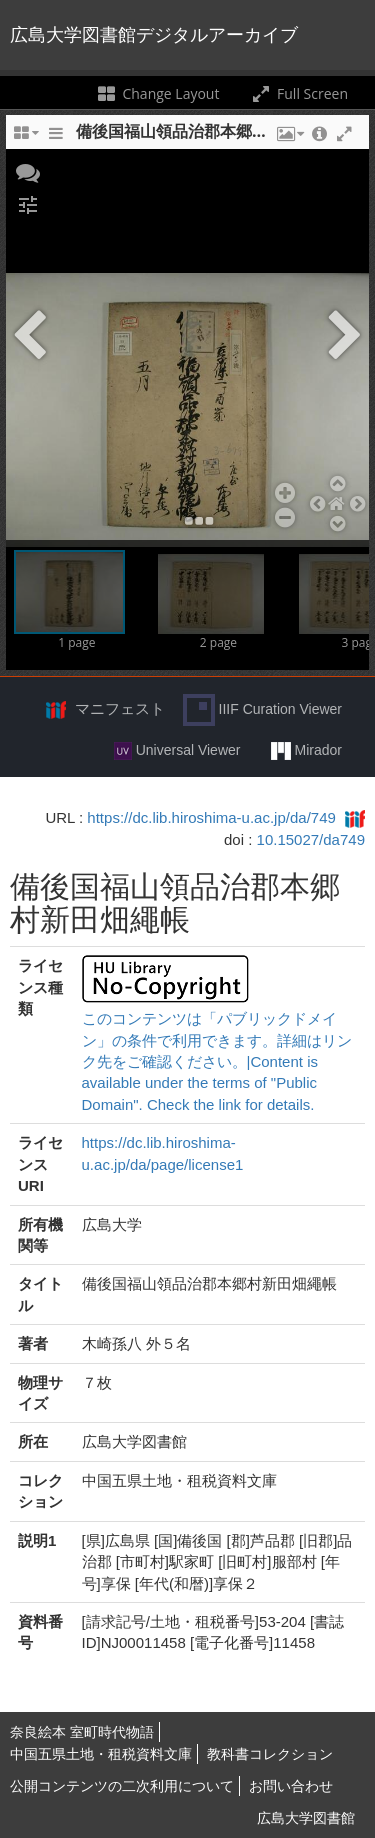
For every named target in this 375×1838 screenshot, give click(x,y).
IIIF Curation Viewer (262, 710)
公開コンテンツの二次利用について (122, 1786)
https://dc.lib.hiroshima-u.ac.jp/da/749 (211, 817)
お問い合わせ (291, 1786)
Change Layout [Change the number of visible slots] (157, 93)
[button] (28, 171)
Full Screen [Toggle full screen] (298, 93)
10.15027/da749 (311, 839)
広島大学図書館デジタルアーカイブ (154, 35)
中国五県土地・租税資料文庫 (101, 1754)
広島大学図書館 (306, 1818)
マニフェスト (120, 708)
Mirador (306, 751)
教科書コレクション (270, 1754)
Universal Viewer (177, 751)
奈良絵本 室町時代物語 (82, 1732)
